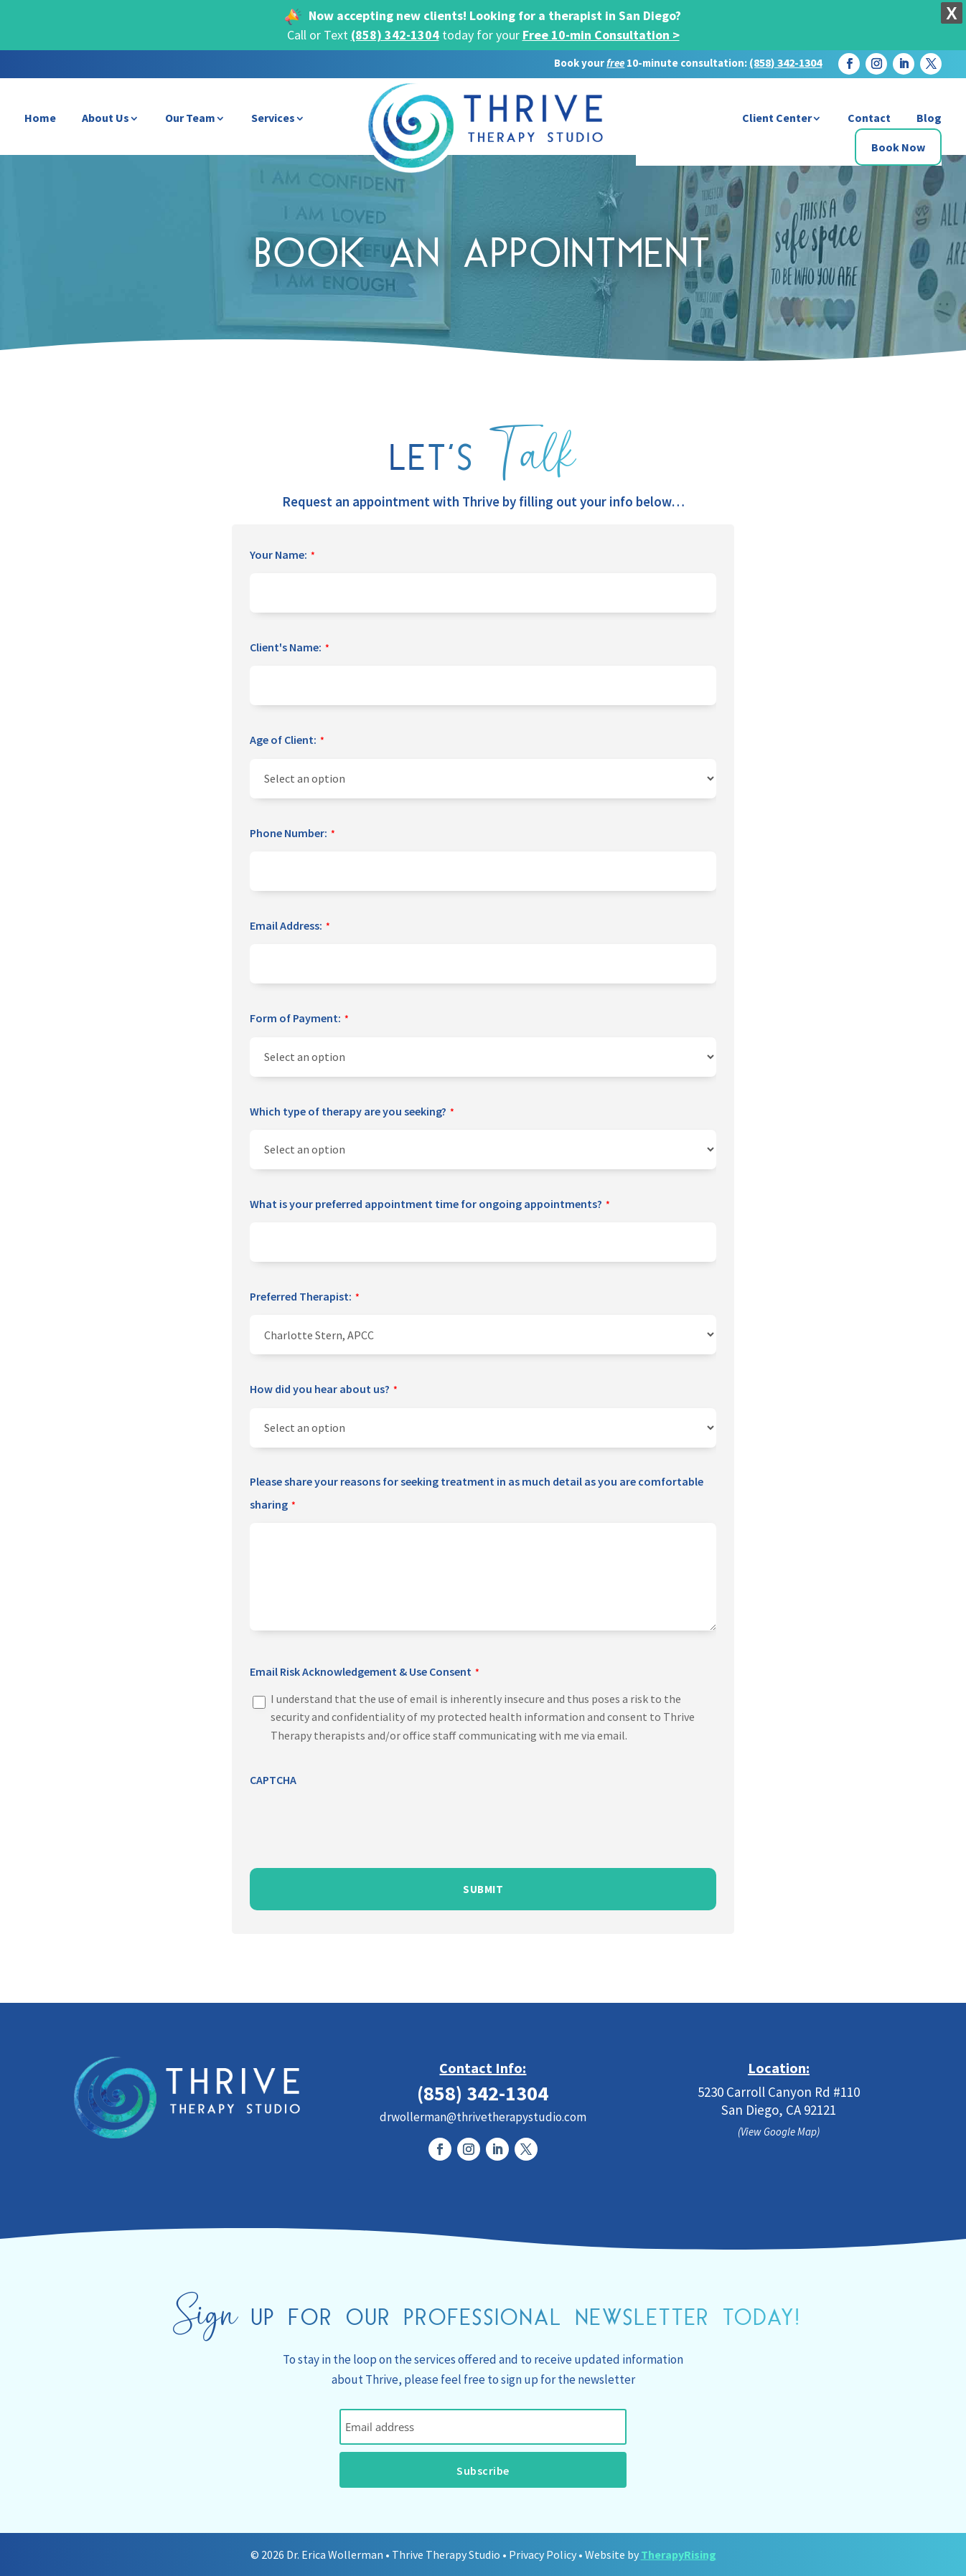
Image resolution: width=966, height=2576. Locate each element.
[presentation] (359, 1825)
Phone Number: (292, 834)
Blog (929, 117)
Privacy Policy (542, 2554)
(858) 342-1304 (395, 35)
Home (40, 117)
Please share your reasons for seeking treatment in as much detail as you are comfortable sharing (476, 1496)
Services (273, 117)
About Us (105, 117)
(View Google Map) (779, 2131)
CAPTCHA (273, 1780)
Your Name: (282, 555)
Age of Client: (287, 741)
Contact (869, 117)
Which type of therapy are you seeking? (352, 1112)
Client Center (777, 117)
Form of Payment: (299, 1019)
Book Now (898, 147)
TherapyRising (678, 2554)
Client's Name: (289, 648)
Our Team (190, 117)
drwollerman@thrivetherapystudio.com (483, 2117)
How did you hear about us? (324, 1390)
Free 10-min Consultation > (601, 35)
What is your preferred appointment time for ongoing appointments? (430, 1205)
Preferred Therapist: (305, 1297)
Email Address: (290, 926)
